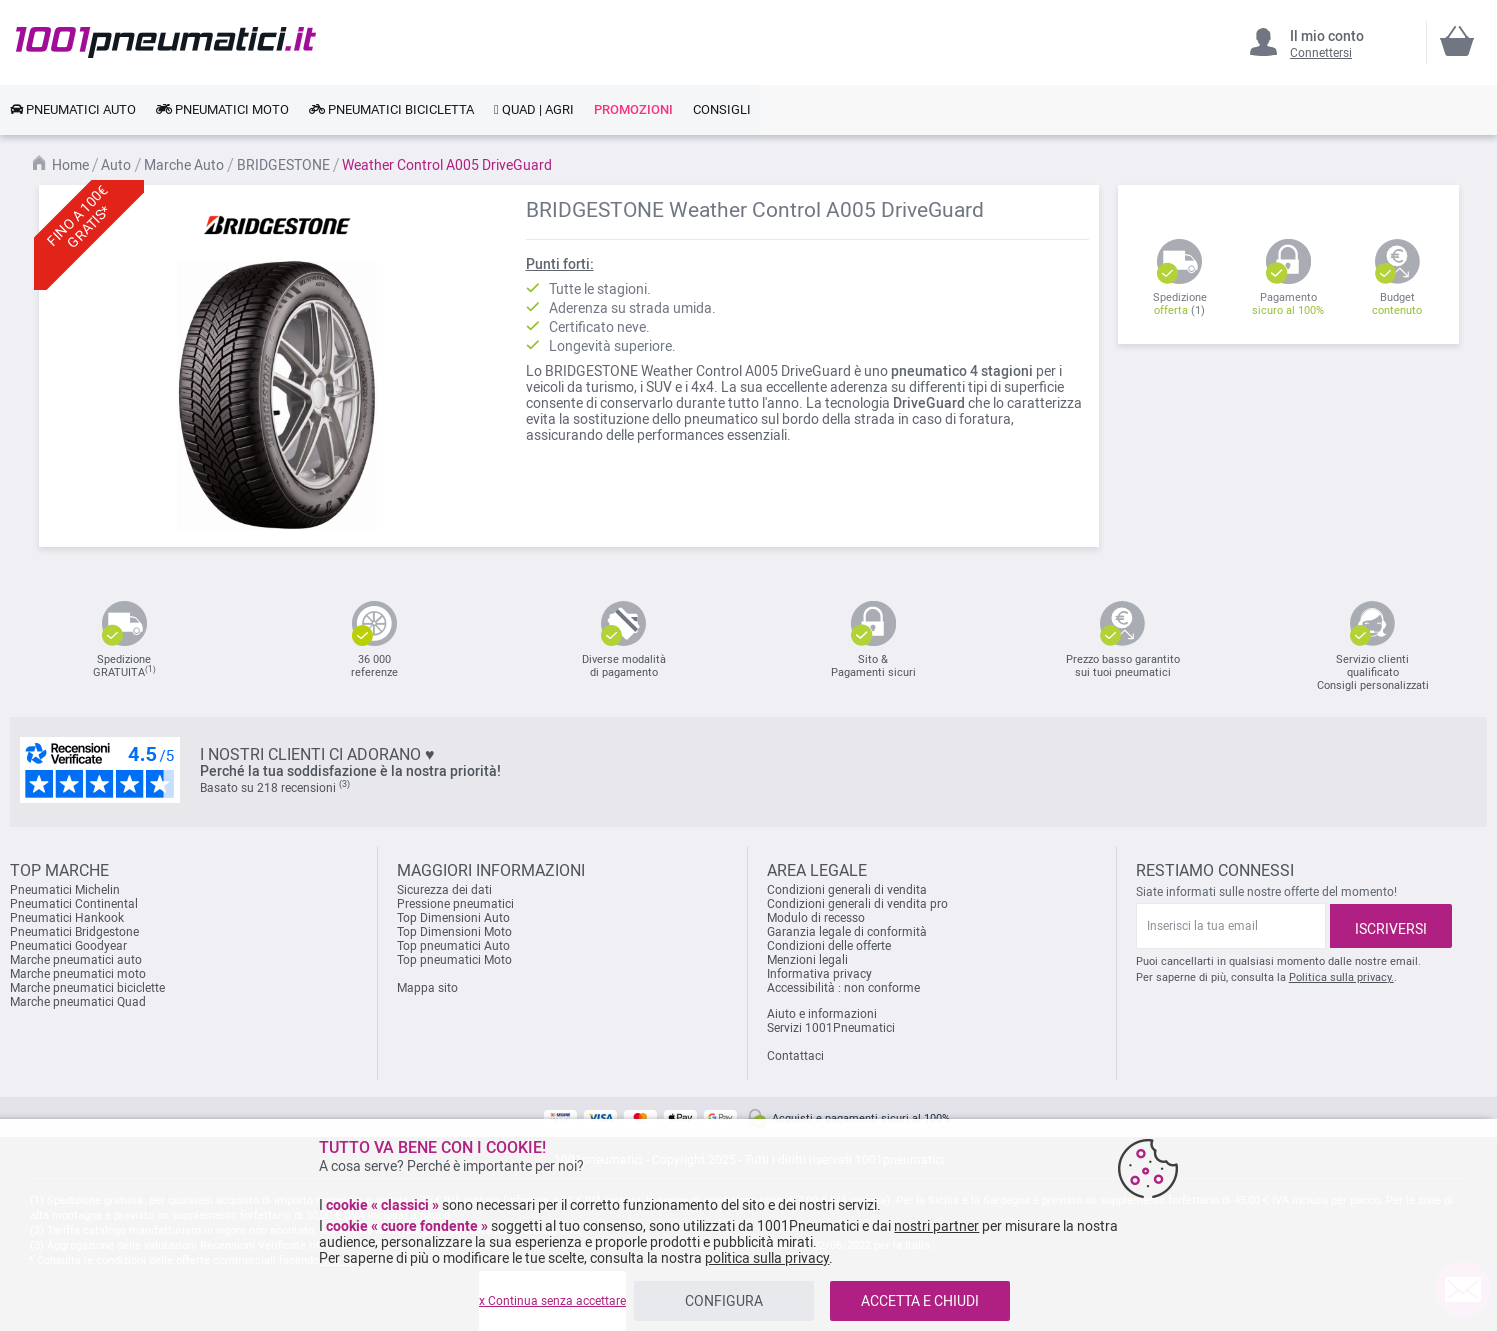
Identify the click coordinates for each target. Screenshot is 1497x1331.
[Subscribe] (1391, 926)
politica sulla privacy (767, 1258)
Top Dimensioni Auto (453, 918)
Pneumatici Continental (74, 904)
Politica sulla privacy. (1341, 977)
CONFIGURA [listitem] (724, 1301)
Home (72, 165)
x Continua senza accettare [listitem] (552, 1301)
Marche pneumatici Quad (78, 1002)
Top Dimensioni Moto (454, 932)
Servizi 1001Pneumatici (831, 1028)
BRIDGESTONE (285, 165)
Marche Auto (185, 165)
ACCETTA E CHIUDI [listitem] (920, 1301)
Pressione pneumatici (455, 904)
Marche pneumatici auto (76, 960)
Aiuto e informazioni (822, 1014)
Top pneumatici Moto (454, 960)
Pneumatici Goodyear (68, 946)
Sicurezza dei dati (444, 890)
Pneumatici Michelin (66, 890)
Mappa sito (427, 988)
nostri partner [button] (936, 1226)
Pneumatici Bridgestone (74, 932)
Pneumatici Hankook (67, 918)
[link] (73, 110)
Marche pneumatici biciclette (87, 988)
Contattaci (795, 1056)
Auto (117, 165)
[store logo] (166, 42)
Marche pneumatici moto (78, 974)
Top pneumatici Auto (453, 946)
